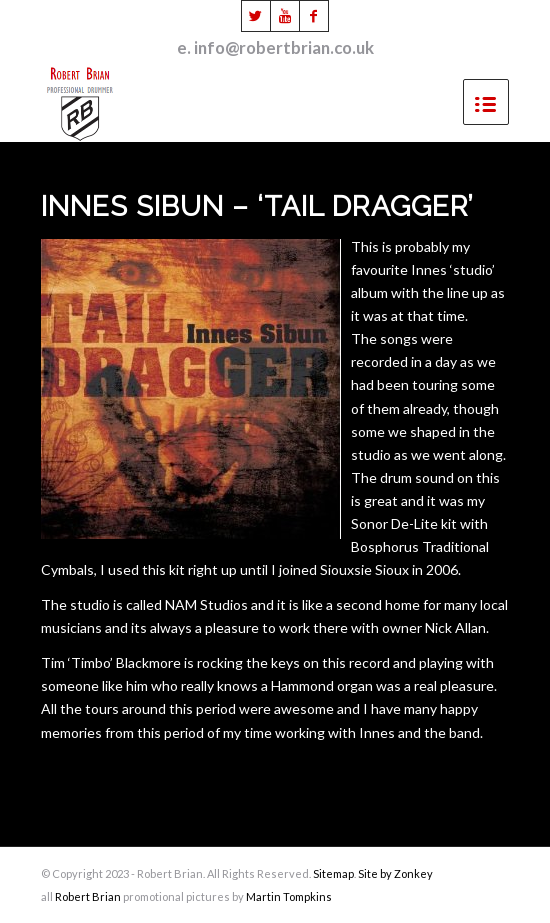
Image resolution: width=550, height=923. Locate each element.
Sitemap (333, 873)
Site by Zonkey (395, 873)
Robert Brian (88, 896)
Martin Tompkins (289, 896)
